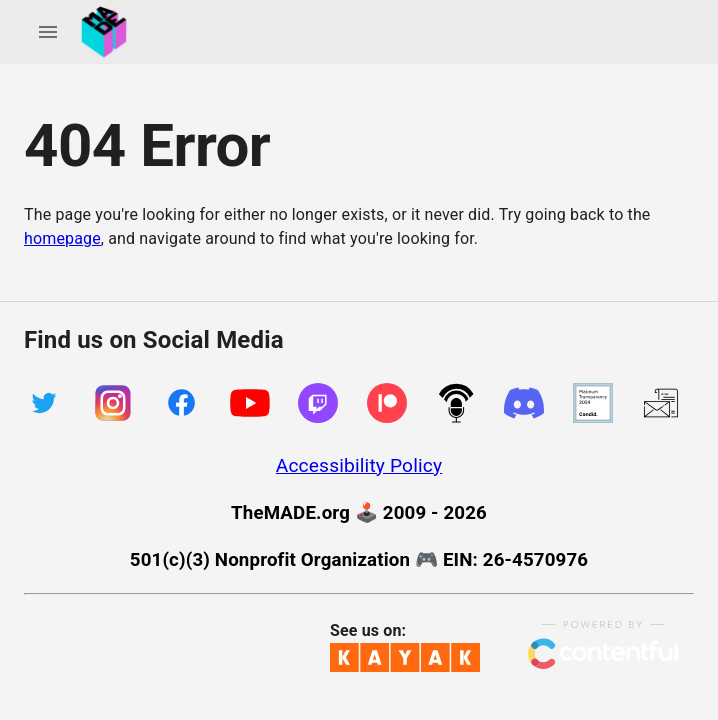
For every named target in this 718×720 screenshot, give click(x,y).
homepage (62, 238)
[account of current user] (48, 32)
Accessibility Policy (359, 465)
